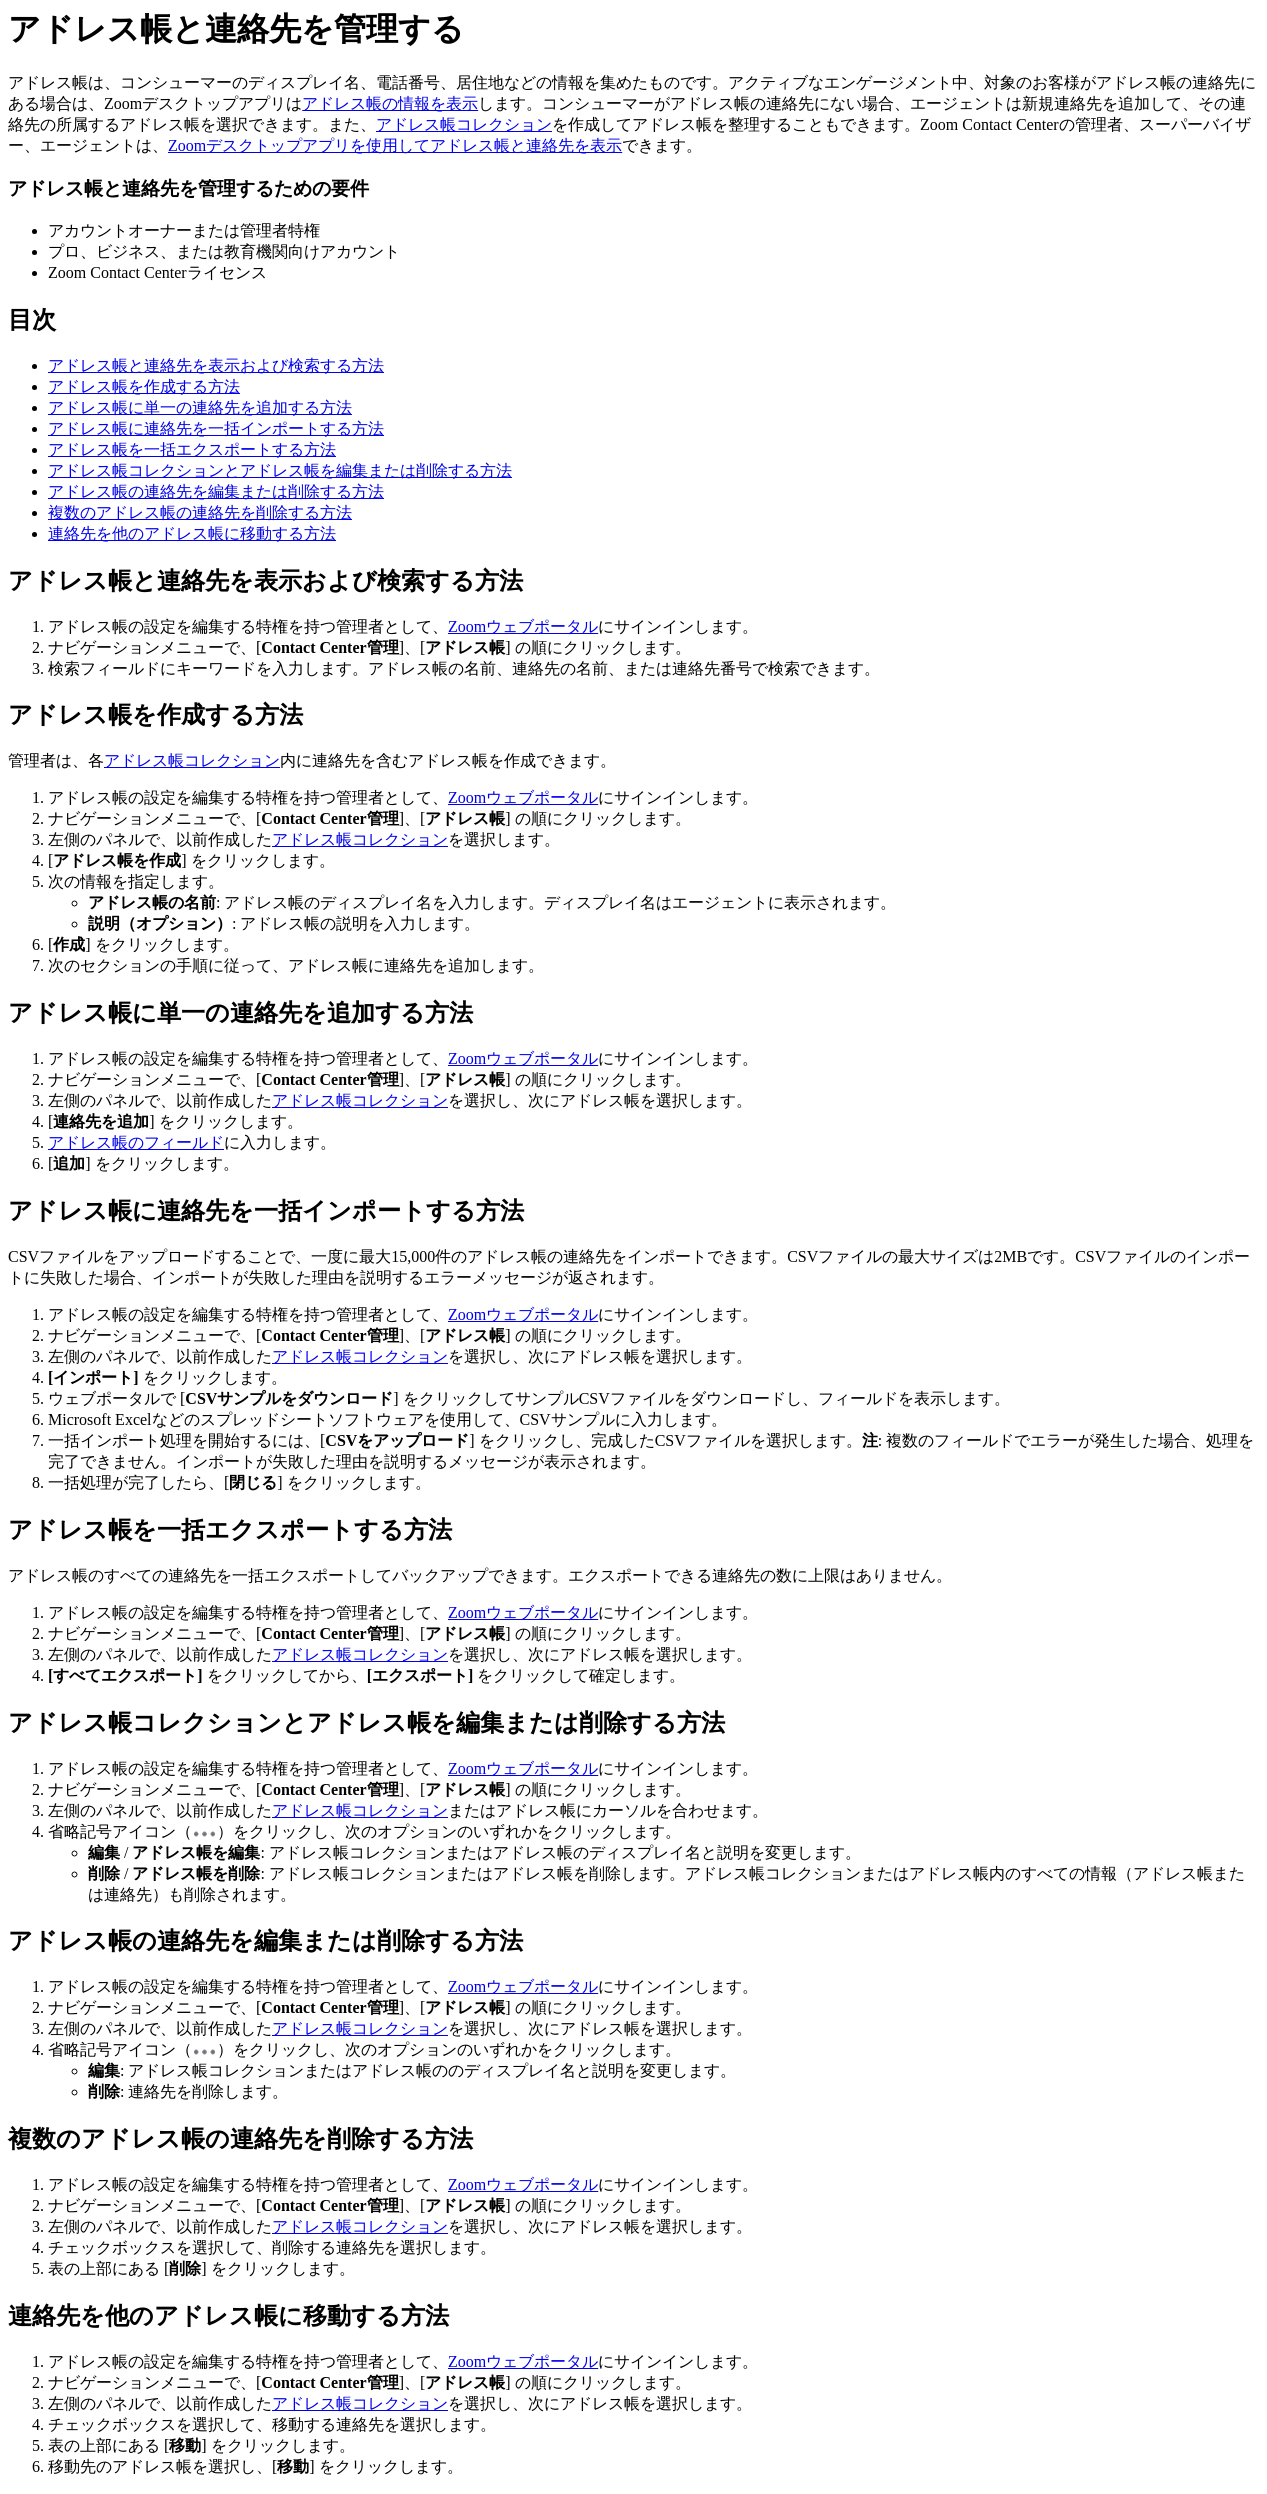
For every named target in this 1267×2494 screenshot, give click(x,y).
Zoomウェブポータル (523, 626)
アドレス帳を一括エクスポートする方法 (192, 449)
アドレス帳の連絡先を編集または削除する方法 (216, 491)
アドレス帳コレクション (464, 124)
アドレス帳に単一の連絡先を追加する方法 (200, 407)
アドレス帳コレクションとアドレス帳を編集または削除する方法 (280, 470)
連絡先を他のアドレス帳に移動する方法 (192, 533)
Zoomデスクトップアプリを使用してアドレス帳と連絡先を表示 (395, 145)
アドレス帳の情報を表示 (390, 103)
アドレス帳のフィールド (136, 1142)
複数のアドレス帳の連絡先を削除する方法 (200, 512)
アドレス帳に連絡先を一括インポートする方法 (216, 428)
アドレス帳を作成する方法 (144, 386)
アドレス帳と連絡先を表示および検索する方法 (216, 365)
